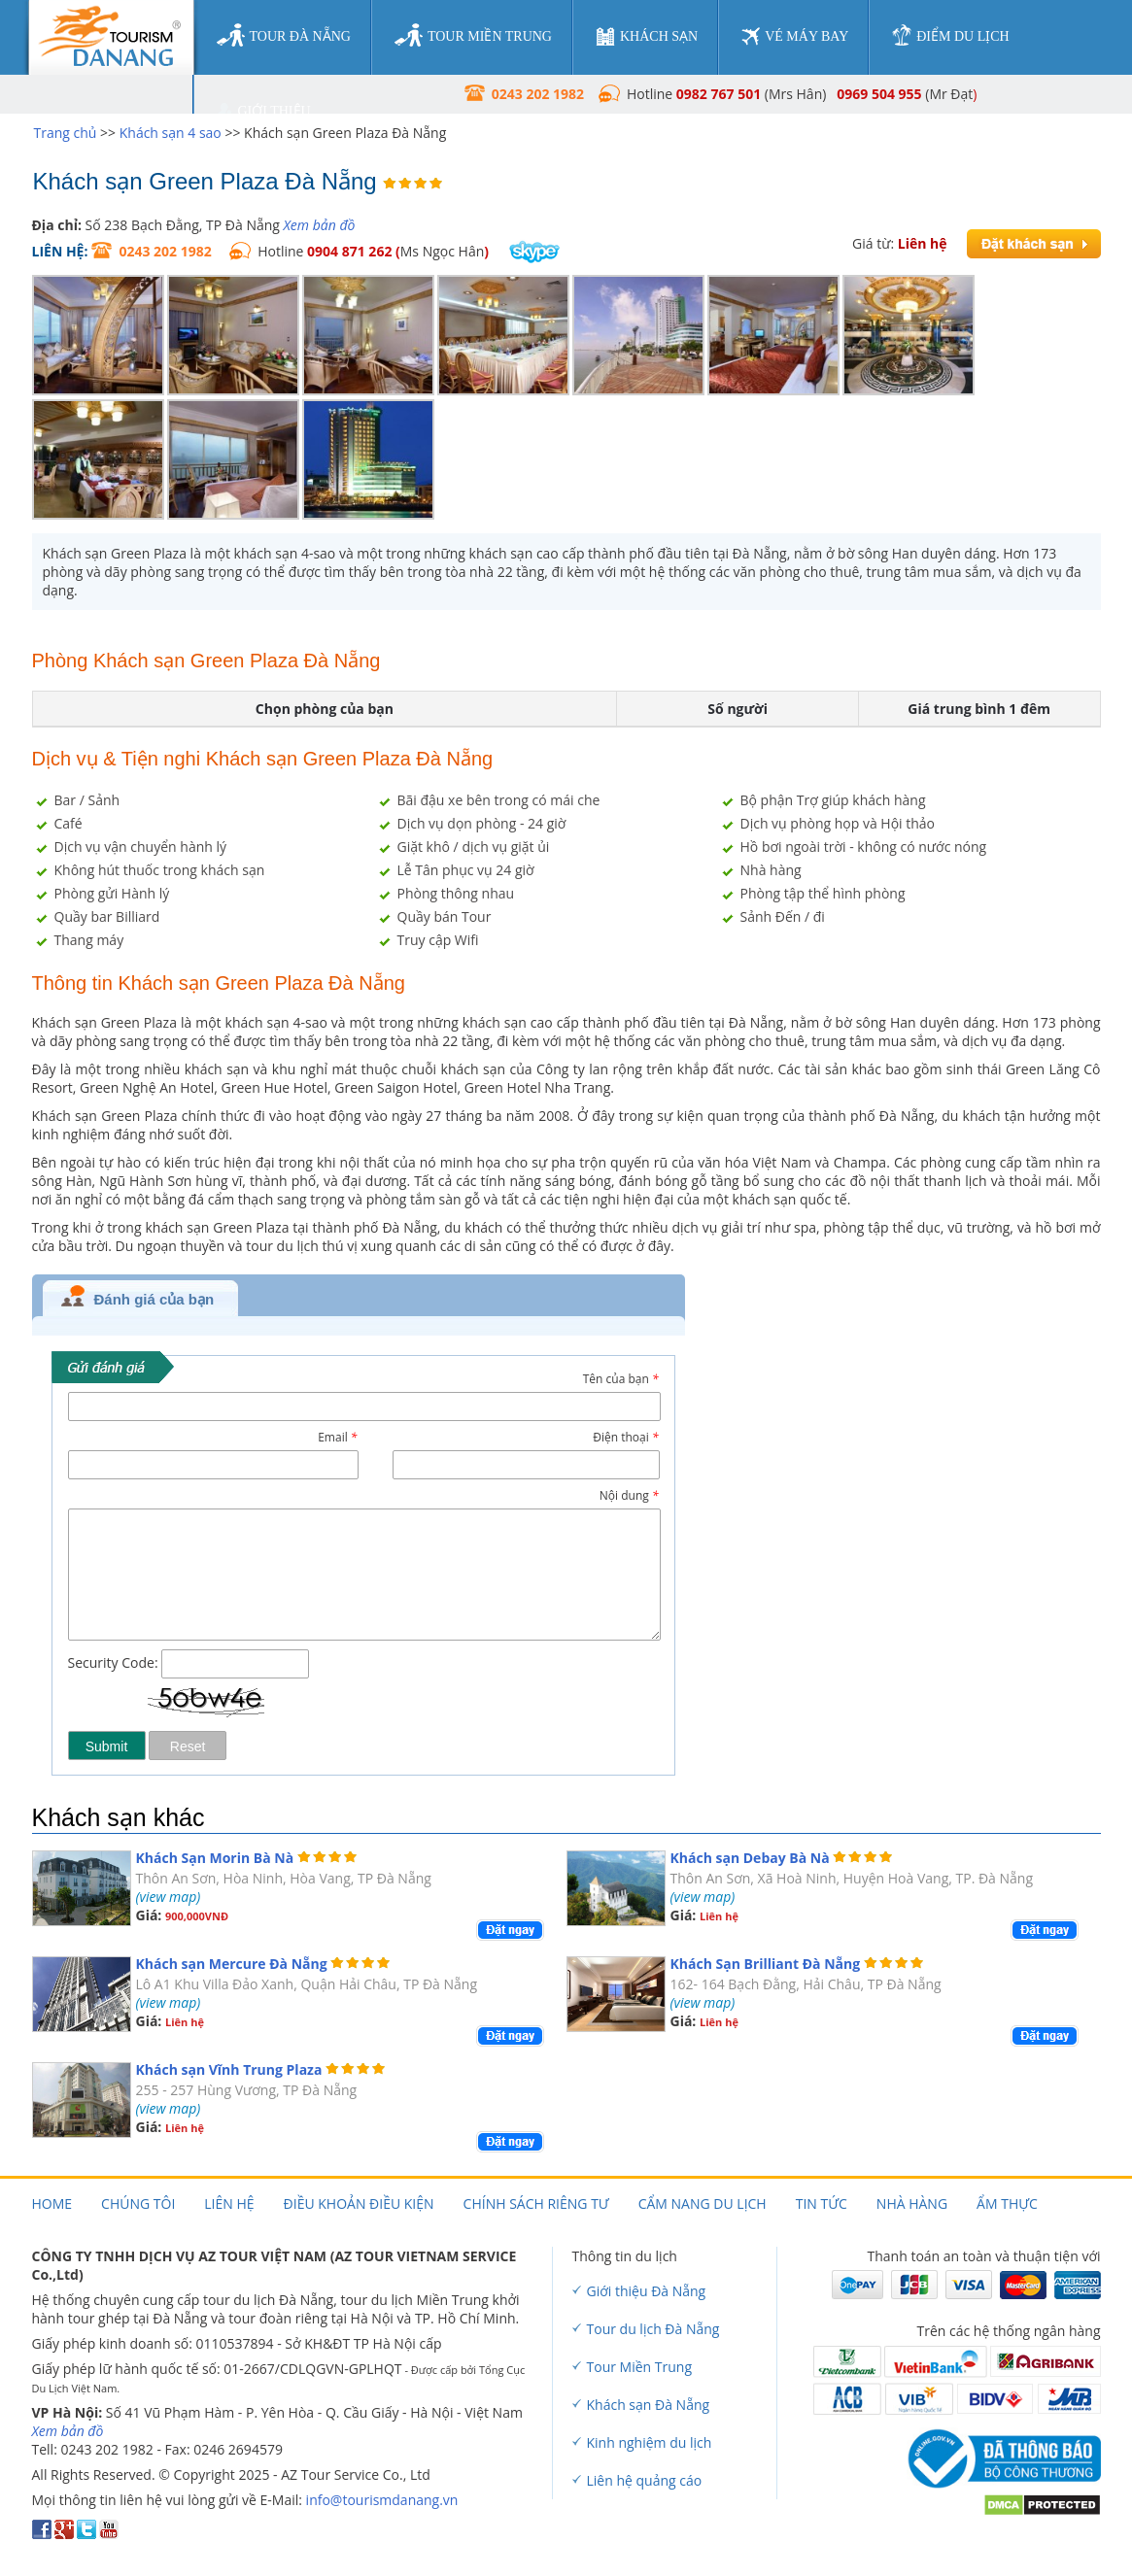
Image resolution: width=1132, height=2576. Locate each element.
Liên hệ (229, 2203)
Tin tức (821, 2203)
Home (52, 2203)
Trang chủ (65, 132)
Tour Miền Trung (640, 2366)
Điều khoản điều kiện (359, 2203)
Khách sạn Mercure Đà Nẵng (231, 1963)
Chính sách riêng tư (536, 2203)
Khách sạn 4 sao (171, 132)
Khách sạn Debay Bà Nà (750, 1857)
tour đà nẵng (284, 36)
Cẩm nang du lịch (702, 2203)
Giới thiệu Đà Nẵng (646, 2291)
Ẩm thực (1007, 2203)
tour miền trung (473, 36)
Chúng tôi (138, 2203)
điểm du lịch (950, 35)
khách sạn (647, 36)
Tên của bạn (621, 1379)
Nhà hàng (911, 2203)
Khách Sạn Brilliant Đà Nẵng (765, 1963)
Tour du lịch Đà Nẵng (653, 2329)
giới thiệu (264, 111)
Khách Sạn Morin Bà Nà (215, 1857)
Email (337, 1437)
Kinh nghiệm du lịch (649, 2442)
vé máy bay (794, 36)
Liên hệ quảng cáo (645, 2480)
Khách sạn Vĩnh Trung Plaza (229, 2069)
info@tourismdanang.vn (382, 2500)
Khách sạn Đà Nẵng (648, 2404)
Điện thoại (625, 1437)
